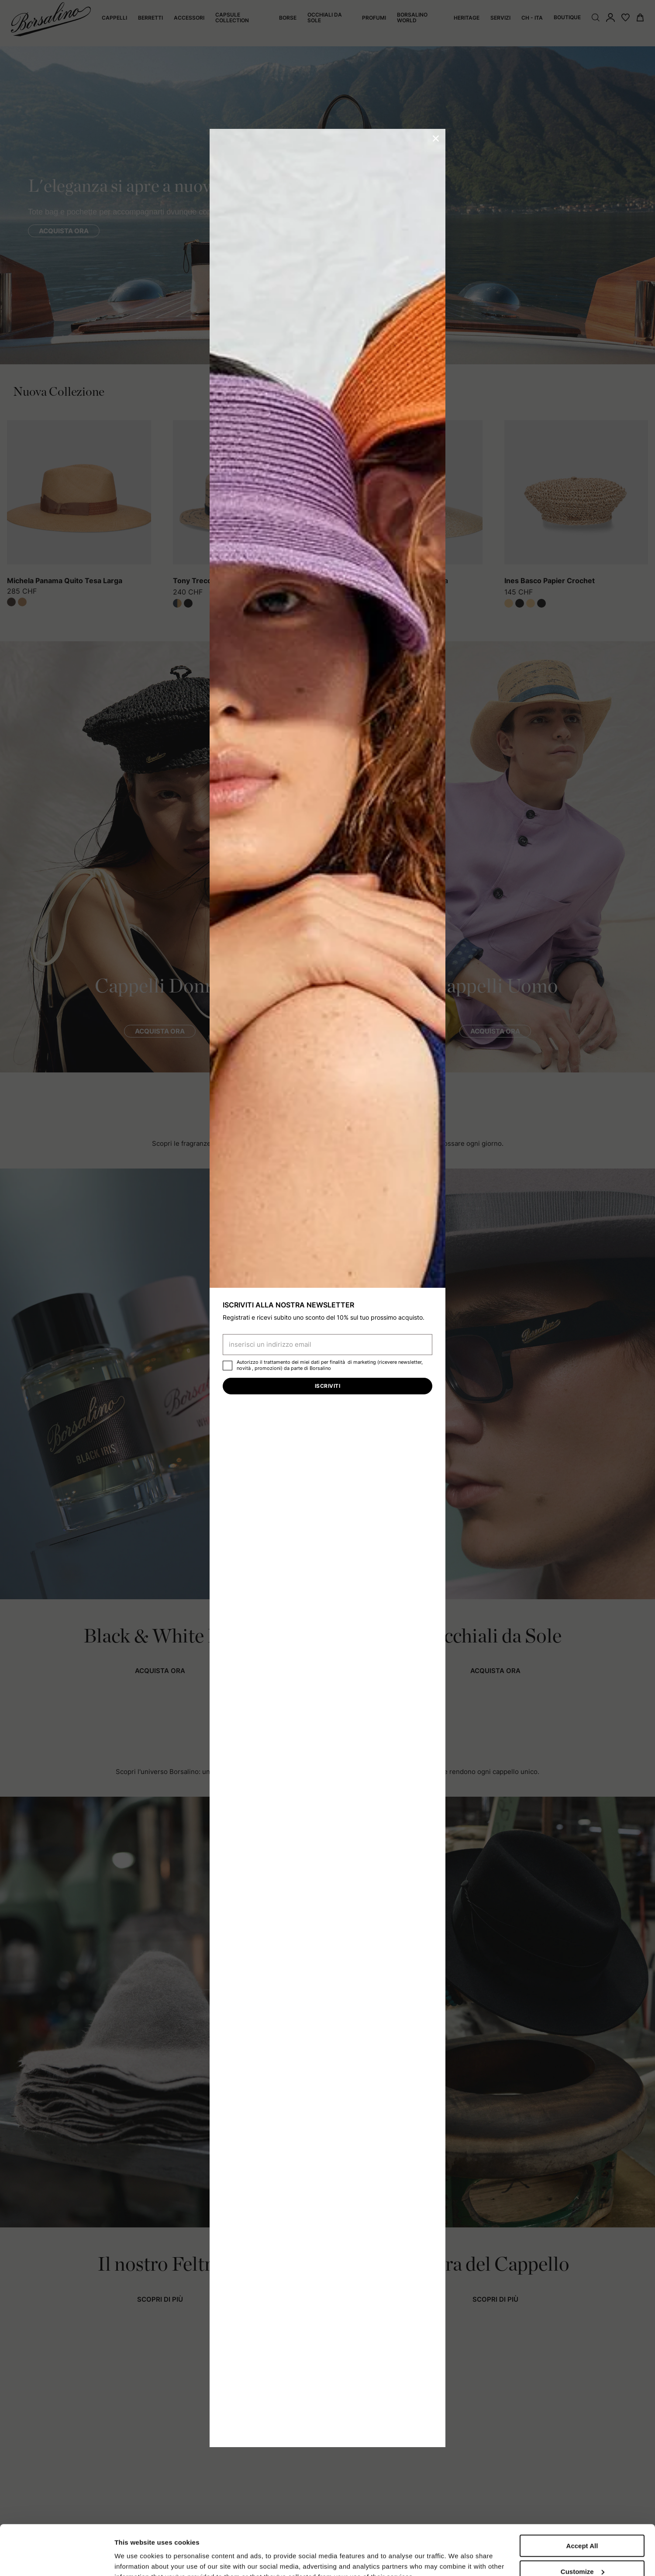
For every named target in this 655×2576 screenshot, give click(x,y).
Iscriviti (327, 1386)
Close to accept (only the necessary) (582, 2550)
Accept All (582, 2496)
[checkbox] (227, 1365)
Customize (582, 2521)
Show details (134, 2551)
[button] (436, 138)
